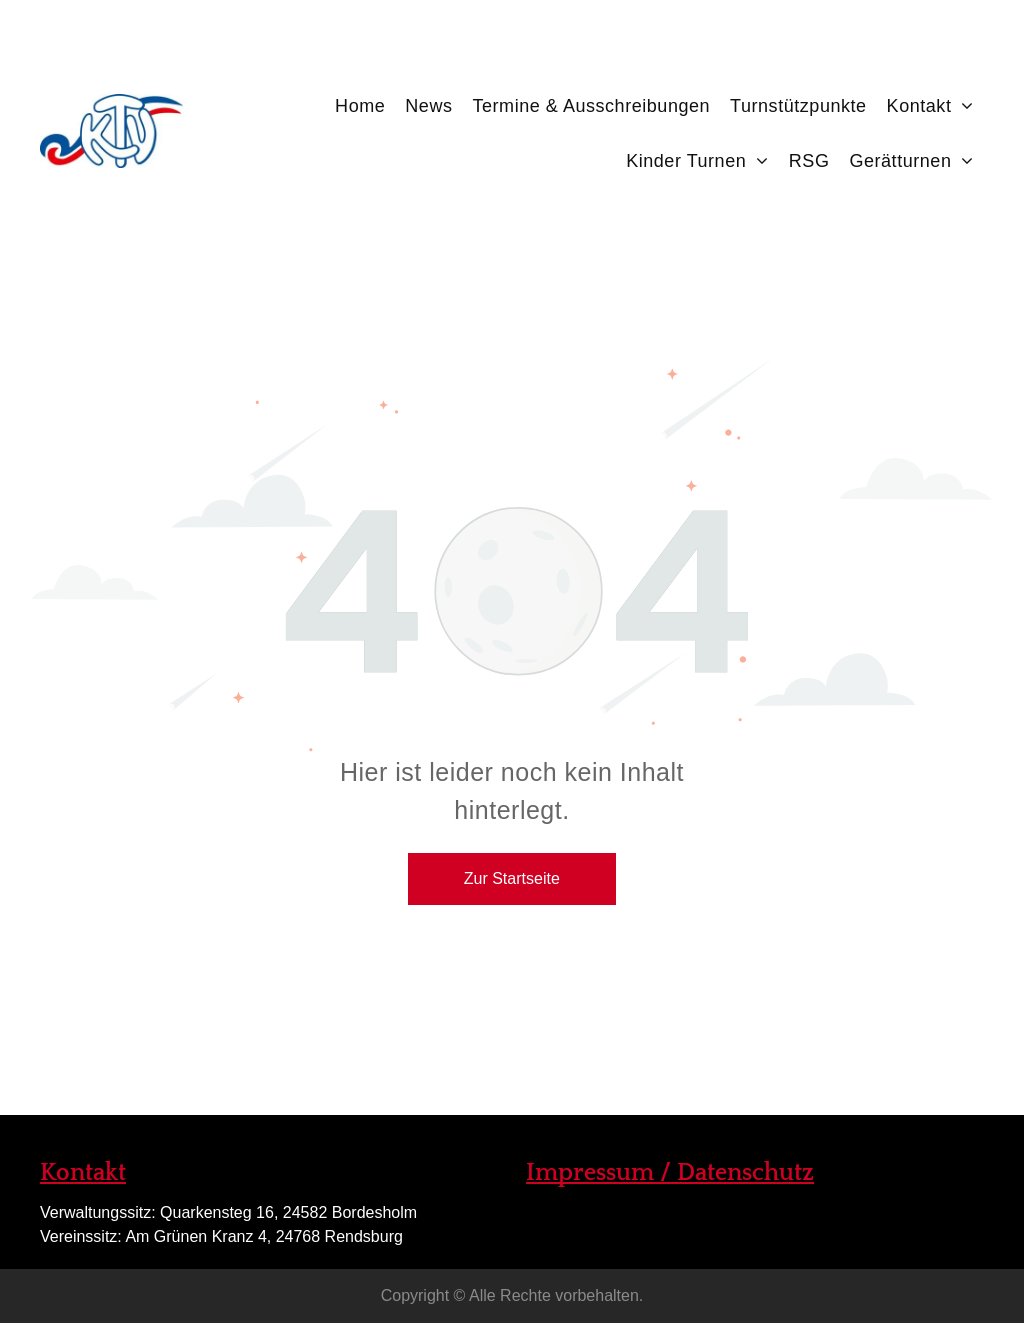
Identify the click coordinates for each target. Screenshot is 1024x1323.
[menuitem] (360, 95)
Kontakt (83, 1173)
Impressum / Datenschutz (670, 1173)
